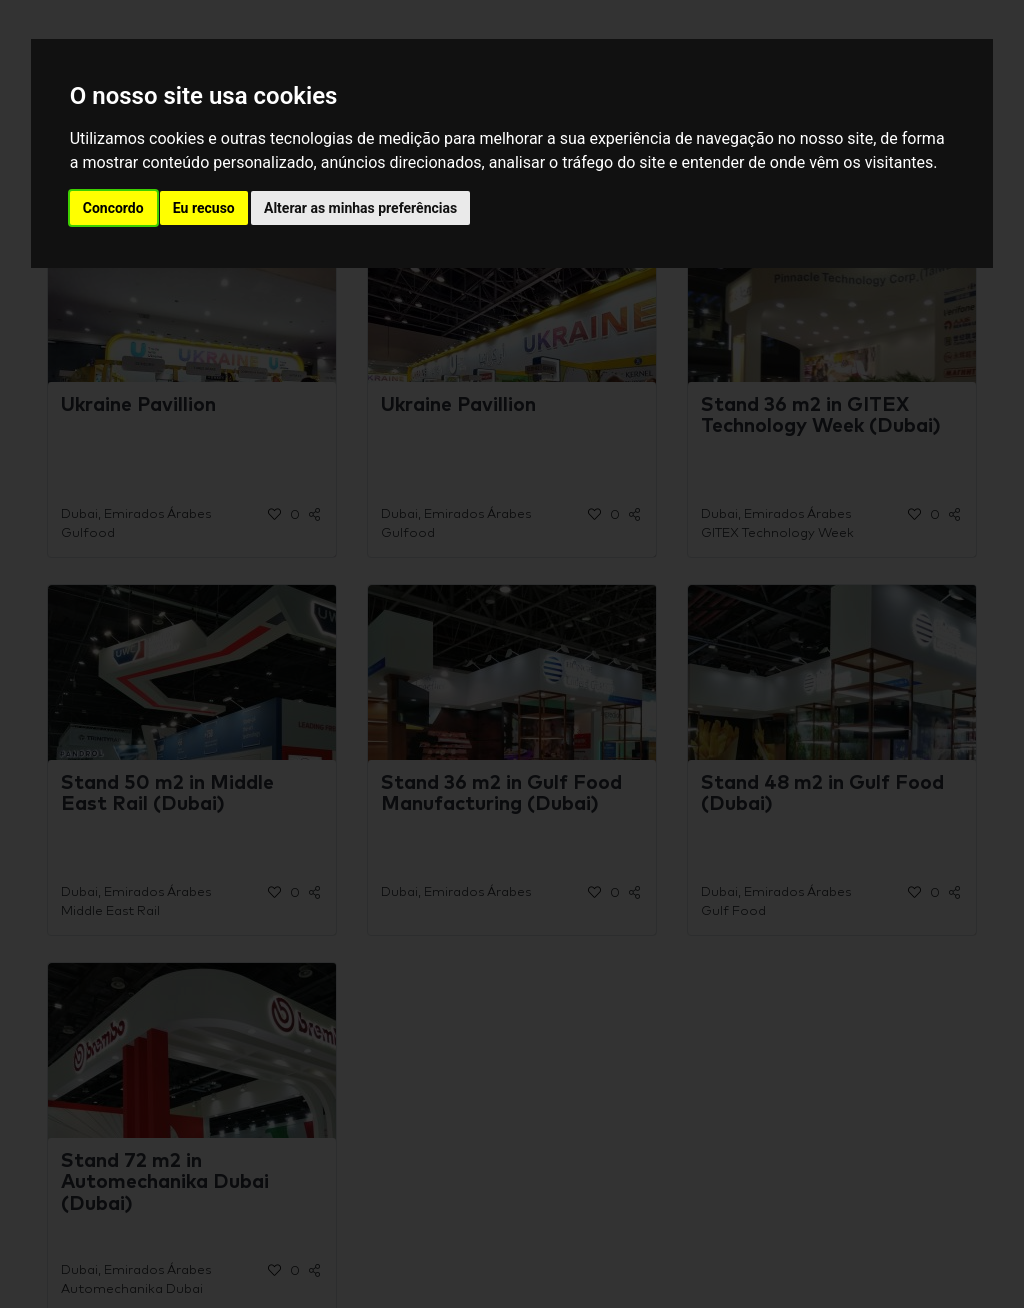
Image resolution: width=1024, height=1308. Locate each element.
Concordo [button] (113, 208)
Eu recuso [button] (204, 208)
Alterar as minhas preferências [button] (360, 208)
